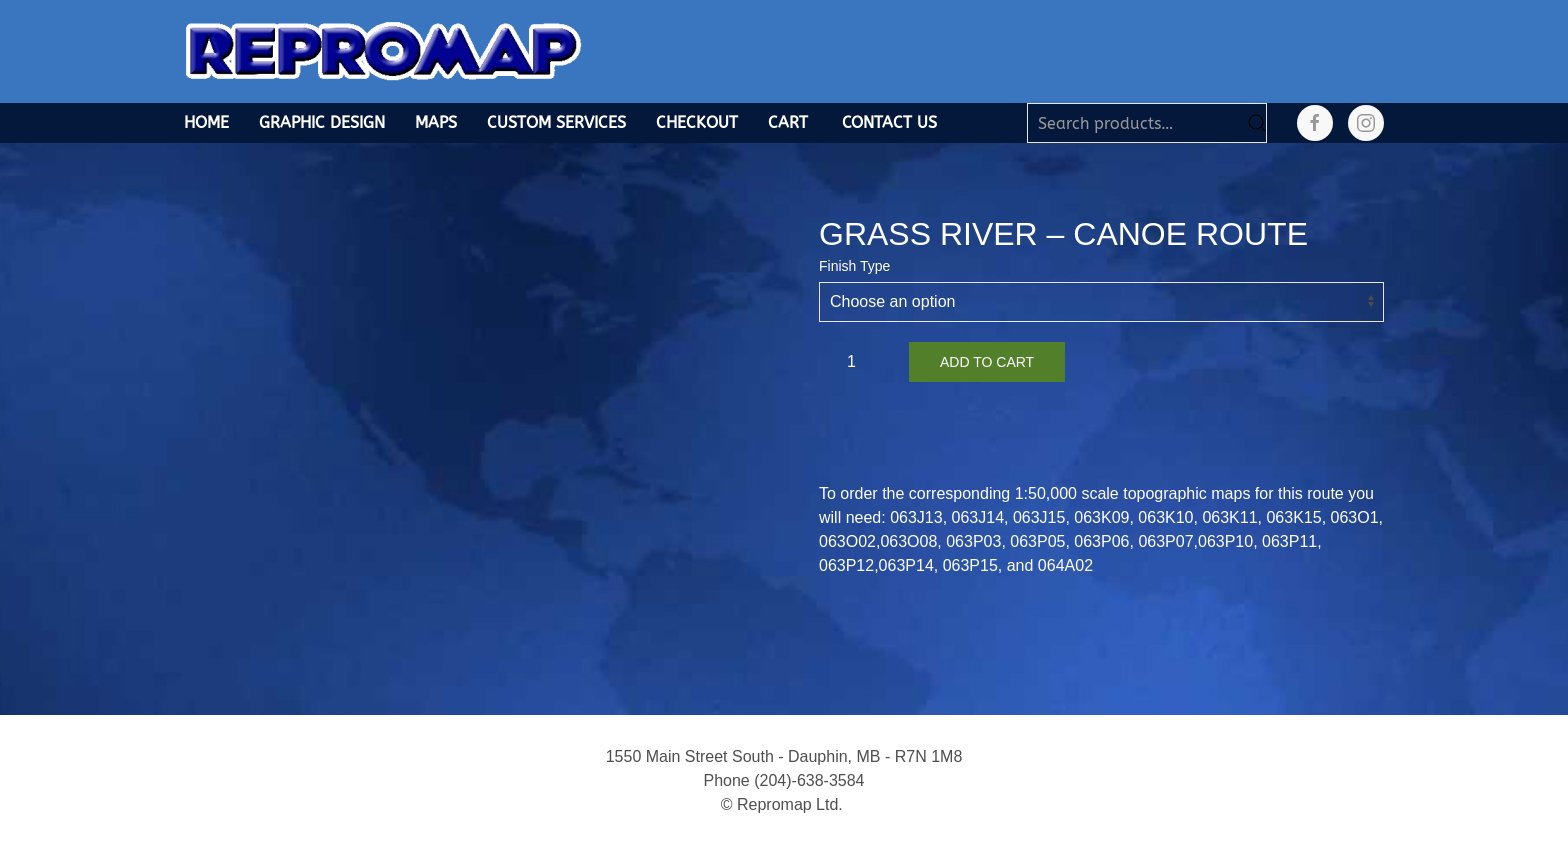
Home (206, 122)
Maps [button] (436, 122)
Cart (788, 122)
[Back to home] (384, 51)
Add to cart (987, 362)
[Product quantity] (859, 362)
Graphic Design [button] (322, 122)
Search (1257, 123)
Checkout (697, 122)
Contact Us (889, 122)
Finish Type (854, 266)
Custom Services (556, 122)
